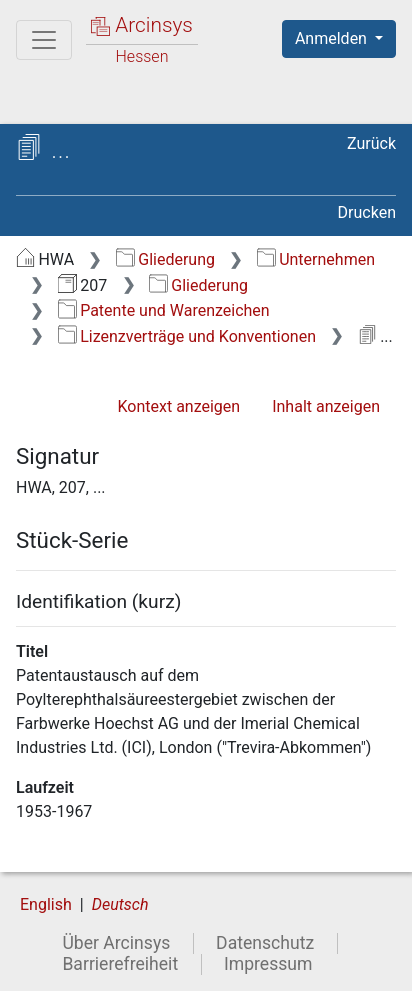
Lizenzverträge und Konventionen (187, 336)
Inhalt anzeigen (326, 406)
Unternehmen (316, 259)
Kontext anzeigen (178, 406)
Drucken (367, 212)
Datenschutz (265, 943)
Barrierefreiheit (120, 964)
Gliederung (165, 259)
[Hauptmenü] (44, 40)
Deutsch (120, 904)
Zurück (371, 143)
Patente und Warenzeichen (164, 310)
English (46, 904)
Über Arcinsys (116, 943)
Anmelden (333, 38)
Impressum (268, 964)
